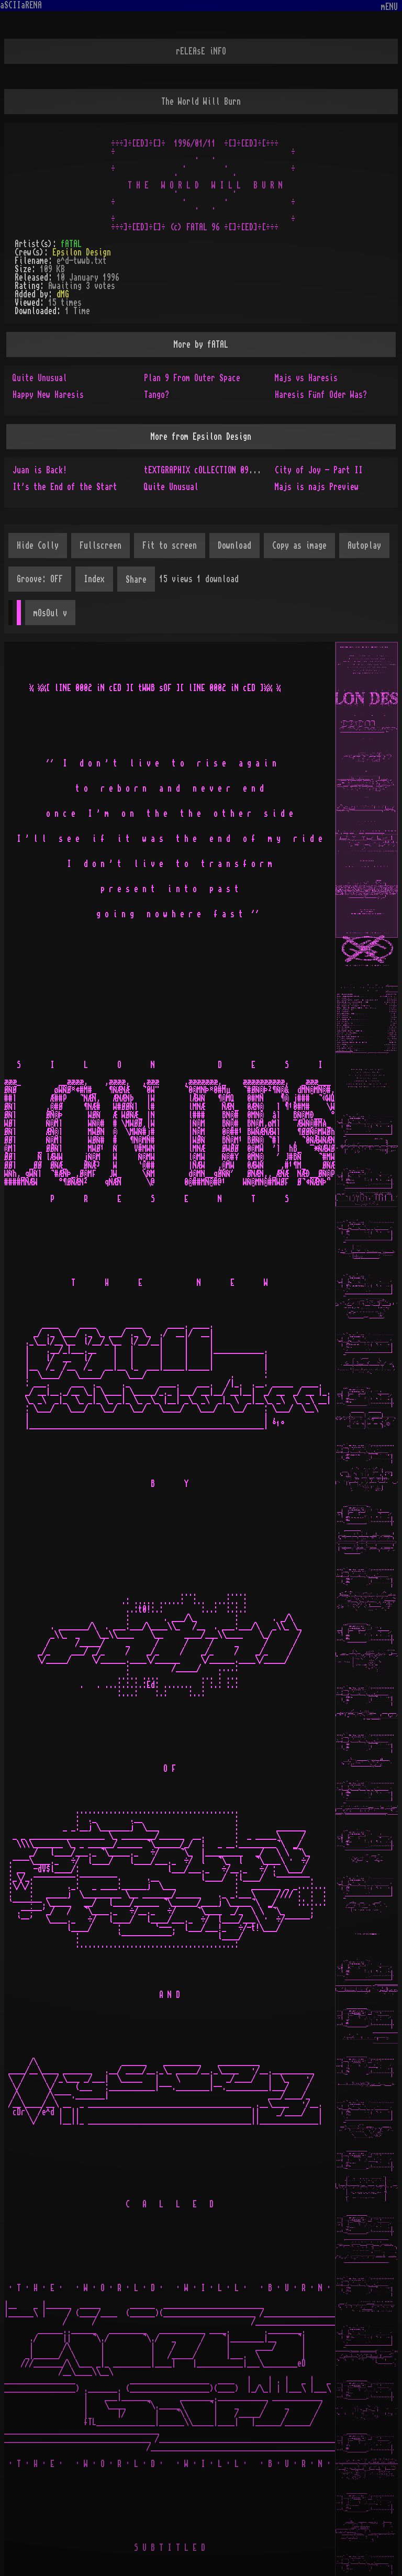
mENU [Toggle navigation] (389, 7)
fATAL (71, 244)
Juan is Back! (40, 470)
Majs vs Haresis (306, 378)
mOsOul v (50, 613)
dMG (63, 294)
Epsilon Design (81, 252)
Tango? (156, 395)
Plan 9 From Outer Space (192, 378)
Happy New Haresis (48, 395)
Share (136, 579)
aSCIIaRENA (21, 5)
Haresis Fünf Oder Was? (321, 395)
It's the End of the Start (65, 487)
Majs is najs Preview (317, 487)
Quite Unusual (40, 378)
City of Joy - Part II (319, 470)
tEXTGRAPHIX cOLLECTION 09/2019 (207, 470)
